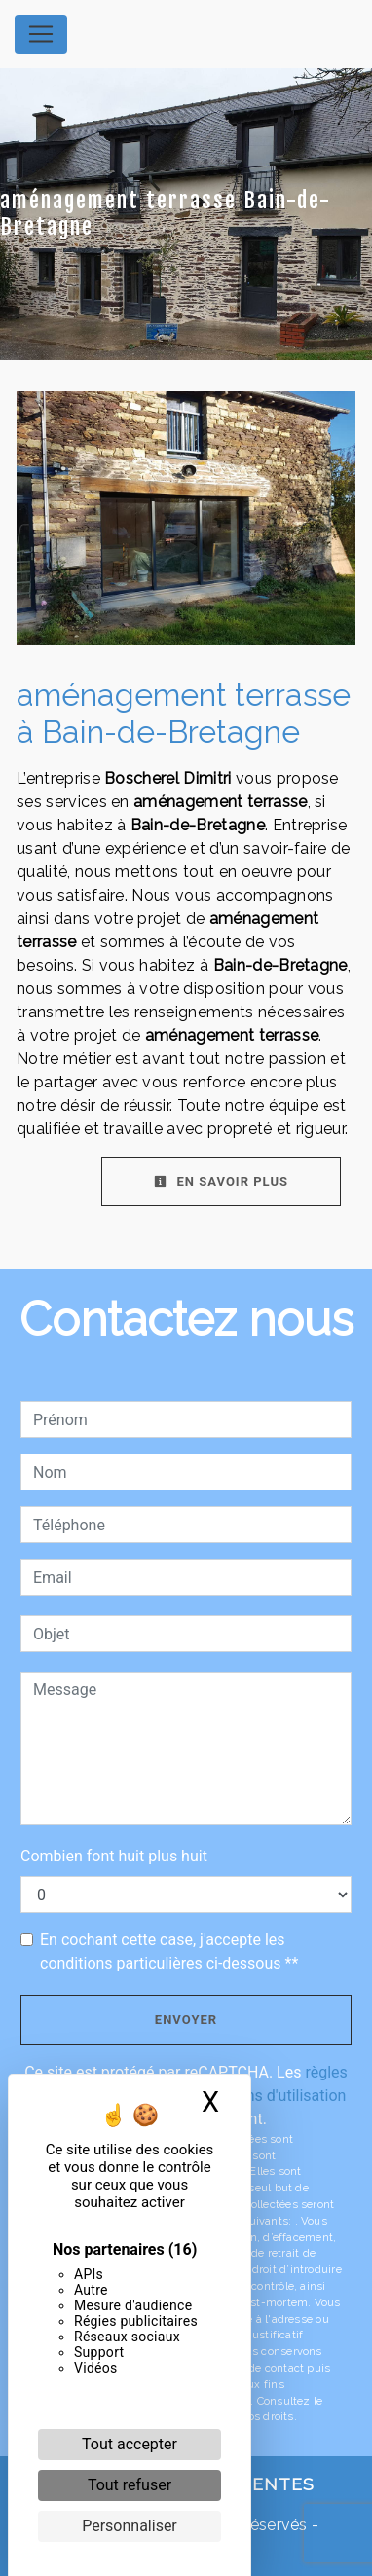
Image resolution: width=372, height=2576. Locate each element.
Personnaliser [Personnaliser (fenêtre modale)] (129, 2526)
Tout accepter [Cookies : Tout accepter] (129, 2444)
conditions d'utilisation (268, 2095)
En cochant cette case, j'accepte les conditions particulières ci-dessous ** (169, 1951)
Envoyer (186, 2019)
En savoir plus (221, 1181)
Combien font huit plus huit (113, 1856)
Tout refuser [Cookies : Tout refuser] (129, 2485)
